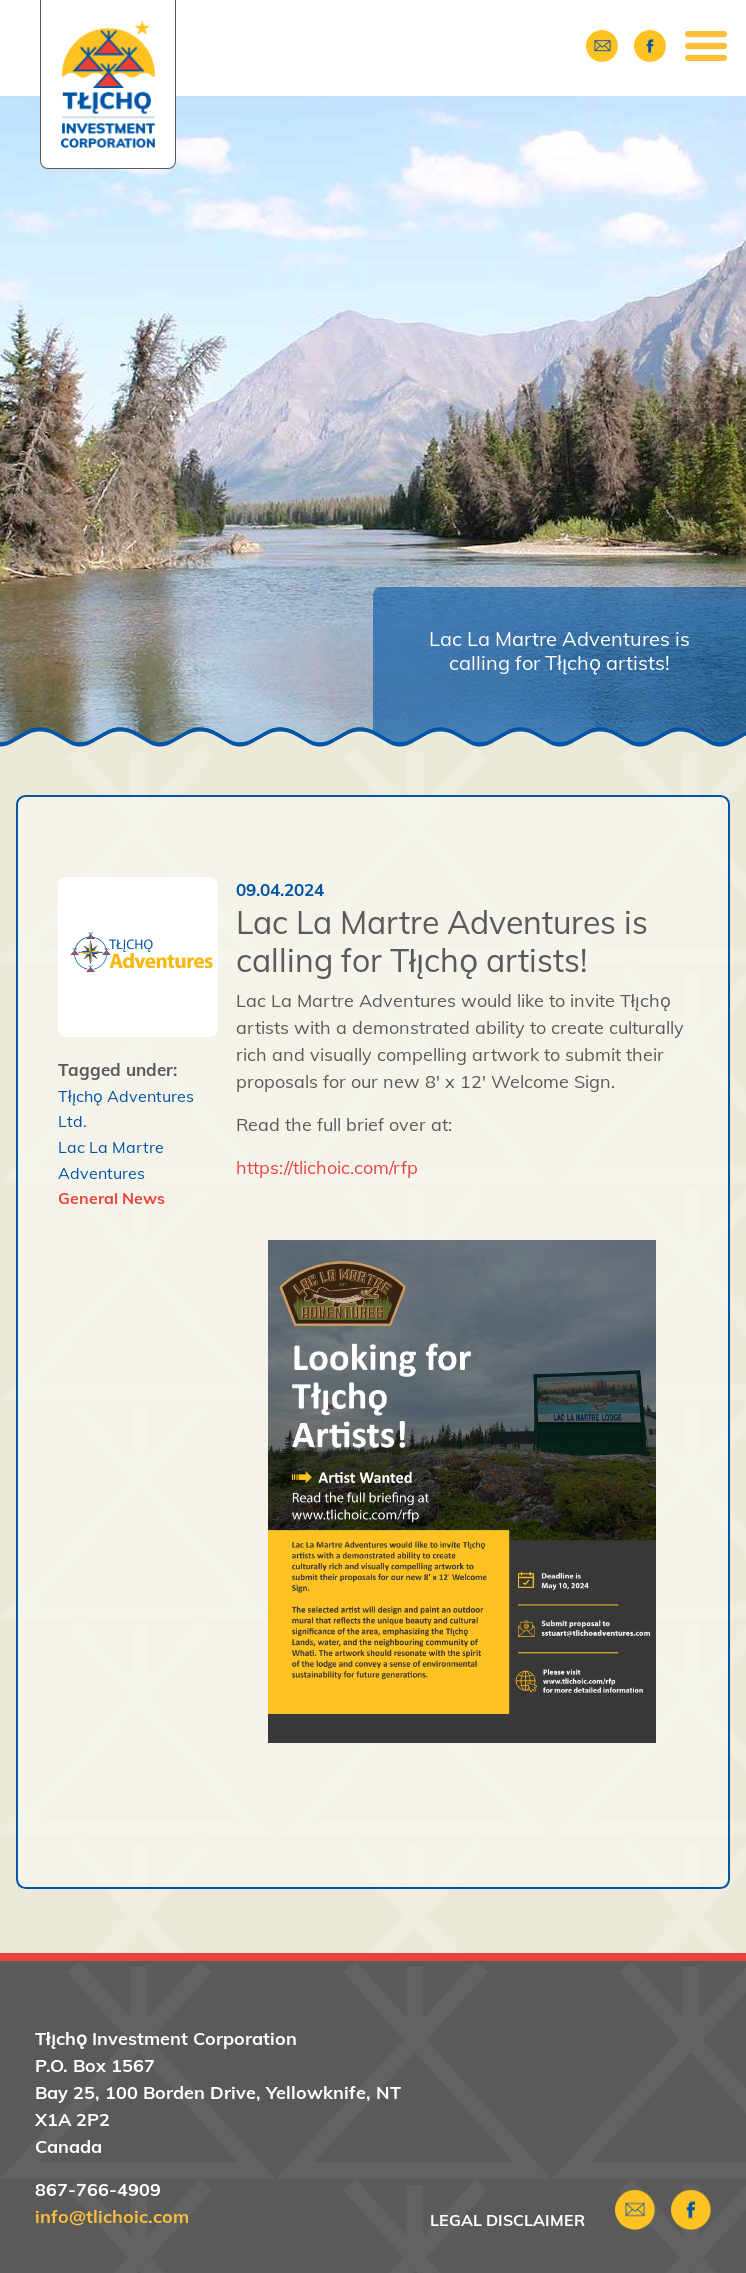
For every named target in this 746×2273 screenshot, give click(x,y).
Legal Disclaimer (507, 2220)
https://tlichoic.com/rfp (327, 1167)
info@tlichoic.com (112, 2216)
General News (111, 1198)
